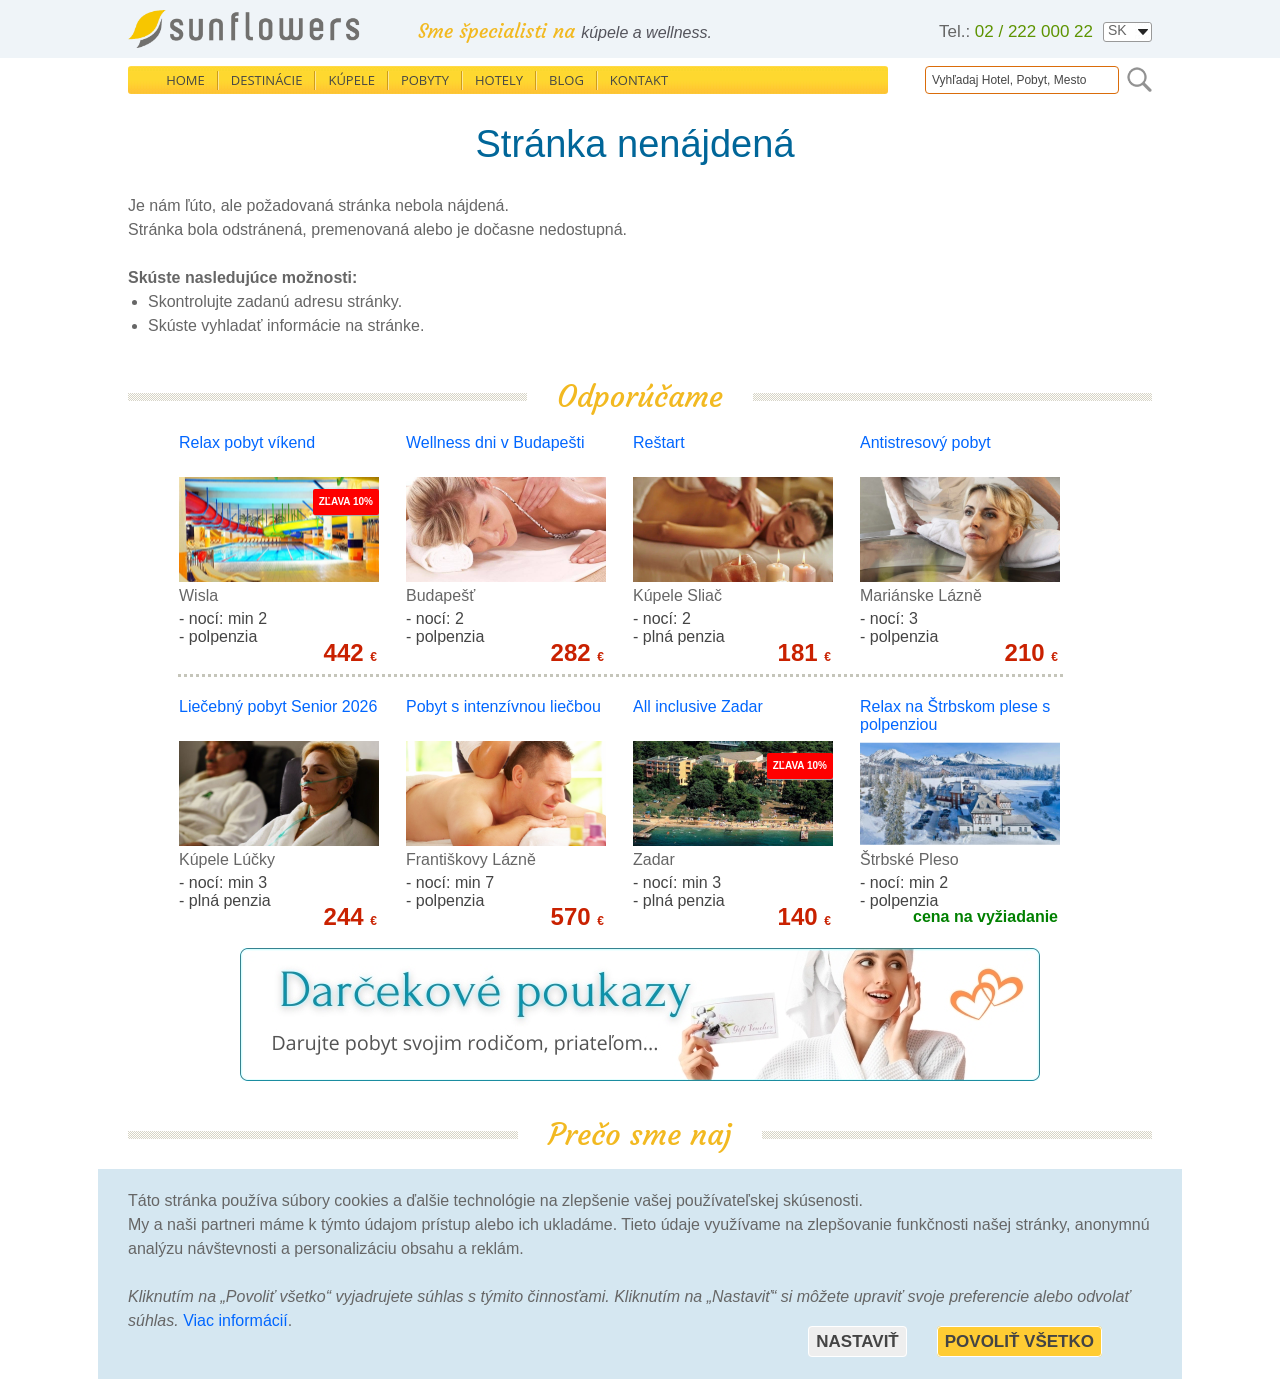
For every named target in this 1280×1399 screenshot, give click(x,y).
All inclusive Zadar (698, 706)
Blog (566, 80)
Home (185, 80)
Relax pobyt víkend (247, 442)
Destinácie (267, 80)
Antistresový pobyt (925, 442)
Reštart (659, 442)
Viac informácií (235, 1320)
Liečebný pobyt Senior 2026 (278, 706)
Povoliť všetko (1019, 1341)
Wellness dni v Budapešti (495, 442)
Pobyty (425, 80)
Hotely (499, 80)
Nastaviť (857, 1341)
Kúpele (351, 80)
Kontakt (639, 80)
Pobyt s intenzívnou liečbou (503, 706)
